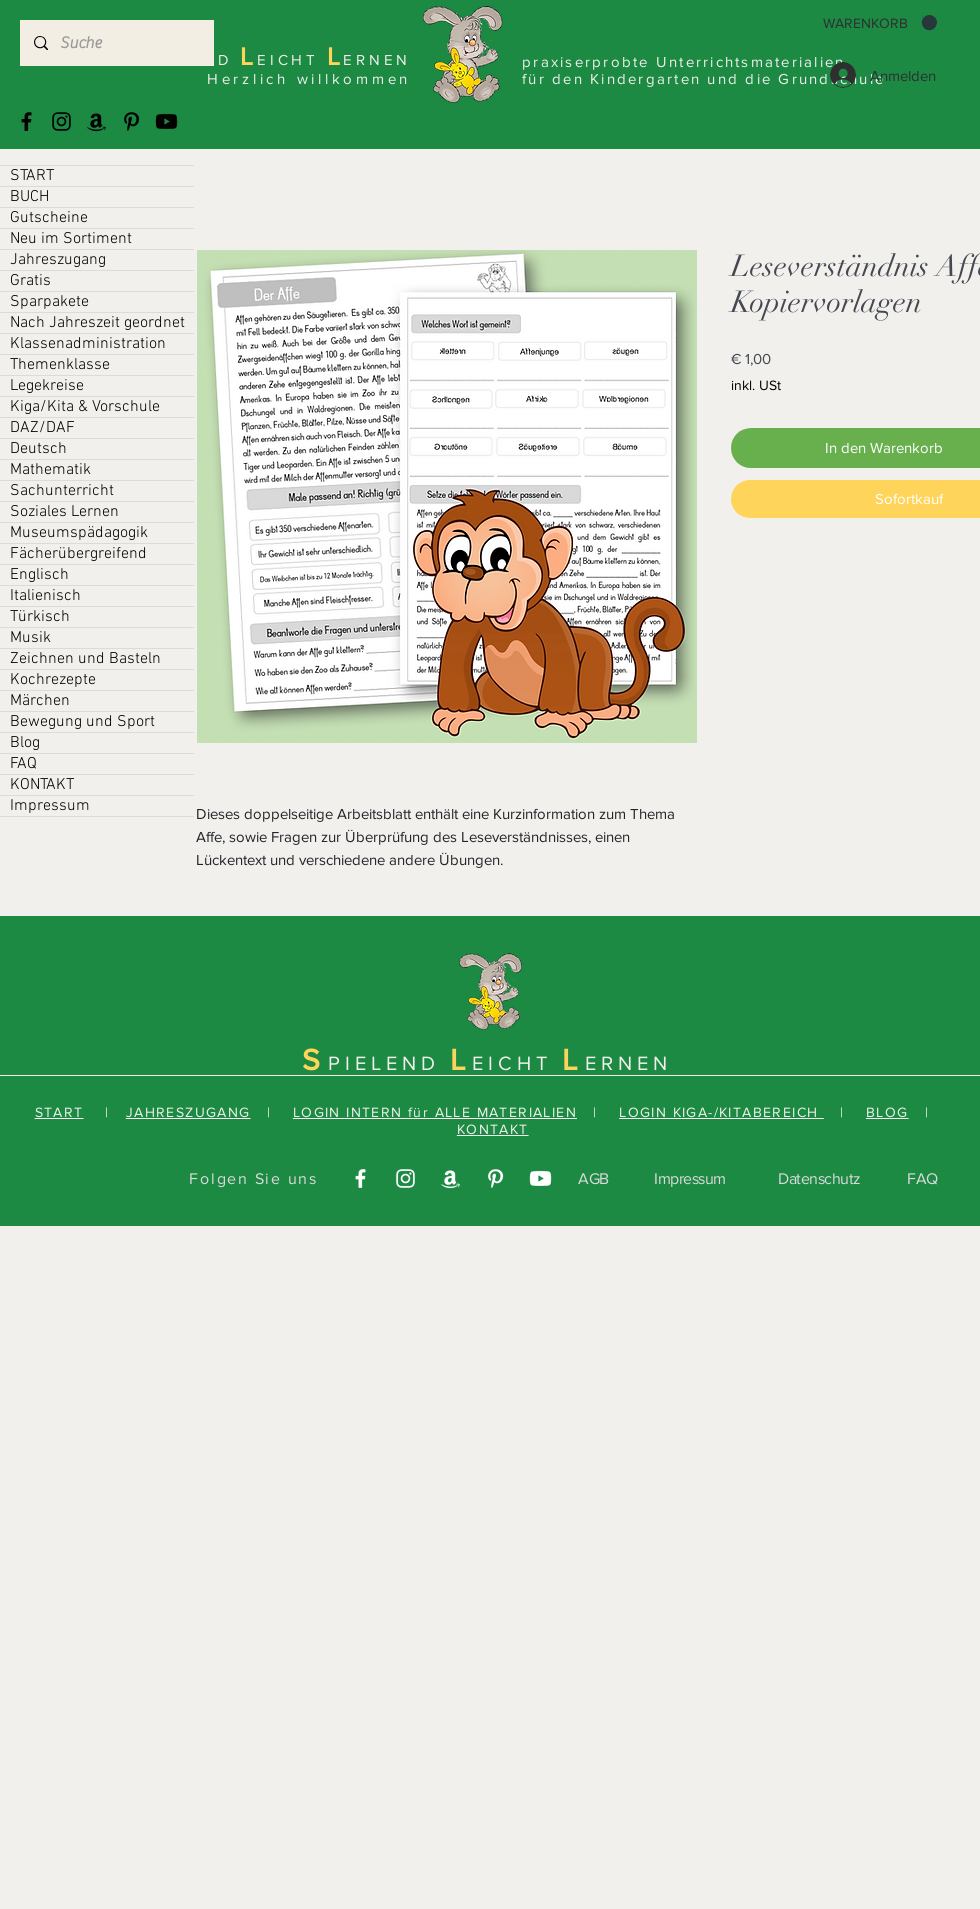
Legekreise (47, 386)
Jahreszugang (58, 260)
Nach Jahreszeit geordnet (97, 323)
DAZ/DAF (42, 428)
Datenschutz (819, 1178)
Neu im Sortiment (71, 239)
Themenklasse (60, 365)
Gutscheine (49, 218)
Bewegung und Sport (82, 722)
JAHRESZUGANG (188, 1112)
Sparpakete (49, 302)
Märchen (40, 701)
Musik (30, 638)
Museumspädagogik (79, 533)
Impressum (50, 806)
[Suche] (116, 43)
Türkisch (40, 617)
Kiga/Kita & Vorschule (85, 407)
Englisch (39, 575)
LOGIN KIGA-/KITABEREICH (721, 1112)
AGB (593, 1178)
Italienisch (45, 596)
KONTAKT (42, 785)
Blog (25, 743)
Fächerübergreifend (78, 554)
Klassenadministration (88, 344)
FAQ (23, 764)
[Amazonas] (96, 121)
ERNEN (628, 1063)
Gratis (30, 281)
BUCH (29, 197)
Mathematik (50, 470)
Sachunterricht (62, 491)
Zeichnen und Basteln (85, 659)
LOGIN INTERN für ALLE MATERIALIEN (435, 1112)
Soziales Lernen (64, 512)
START (32, 176)
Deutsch (38, 449)
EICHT (517, 1063)
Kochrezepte (53, 680)
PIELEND (389, 1063)
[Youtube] (166, 121)
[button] (880, 23)
